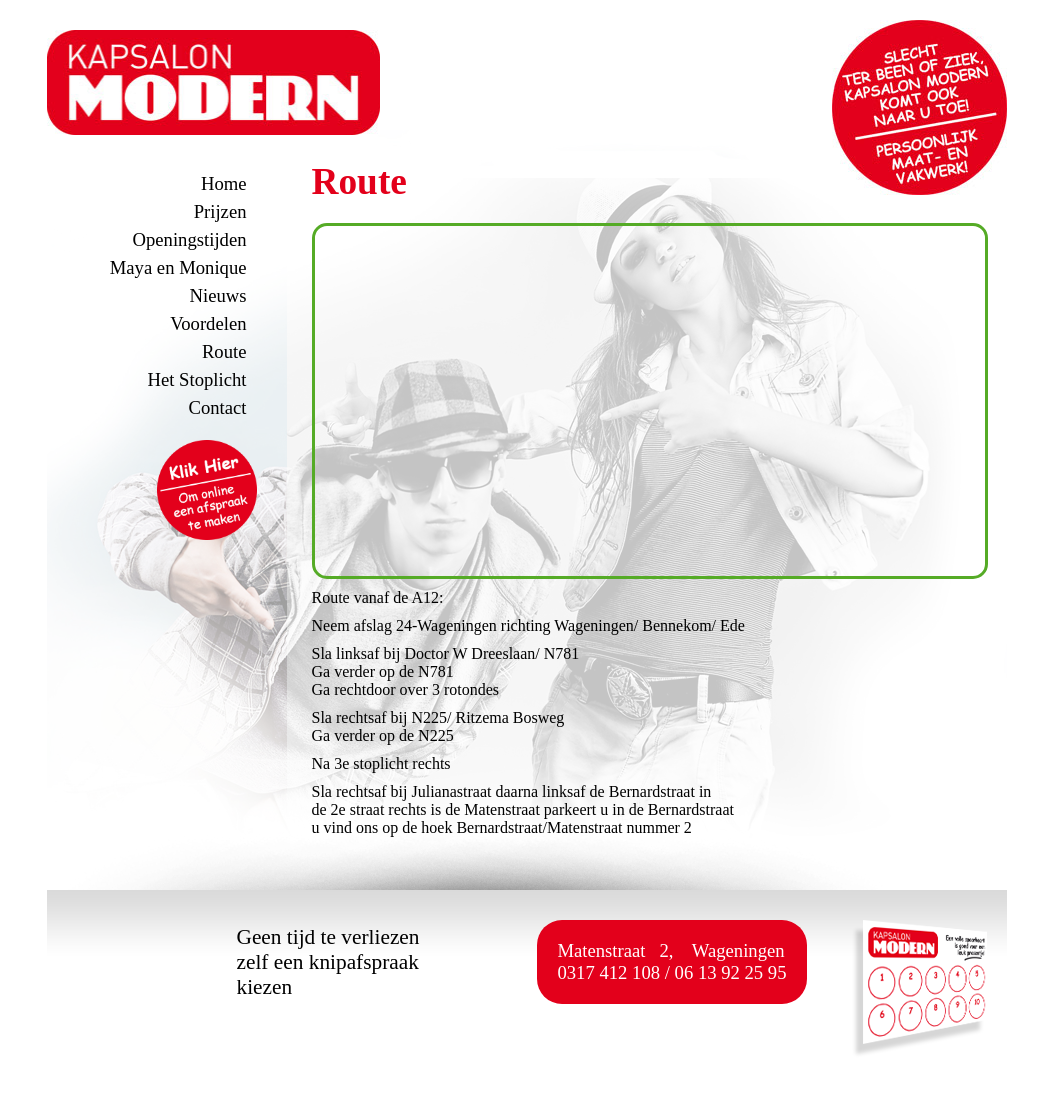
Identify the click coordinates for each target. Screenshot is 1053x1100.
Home (224, 183)
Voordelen (208, 323)
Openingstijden (190, 239)
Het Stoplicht (197, 379)
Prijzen (220, 211)
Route (224, 351)
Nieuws (218, 295)
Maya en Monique (178, 267)
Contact (217, 407)
